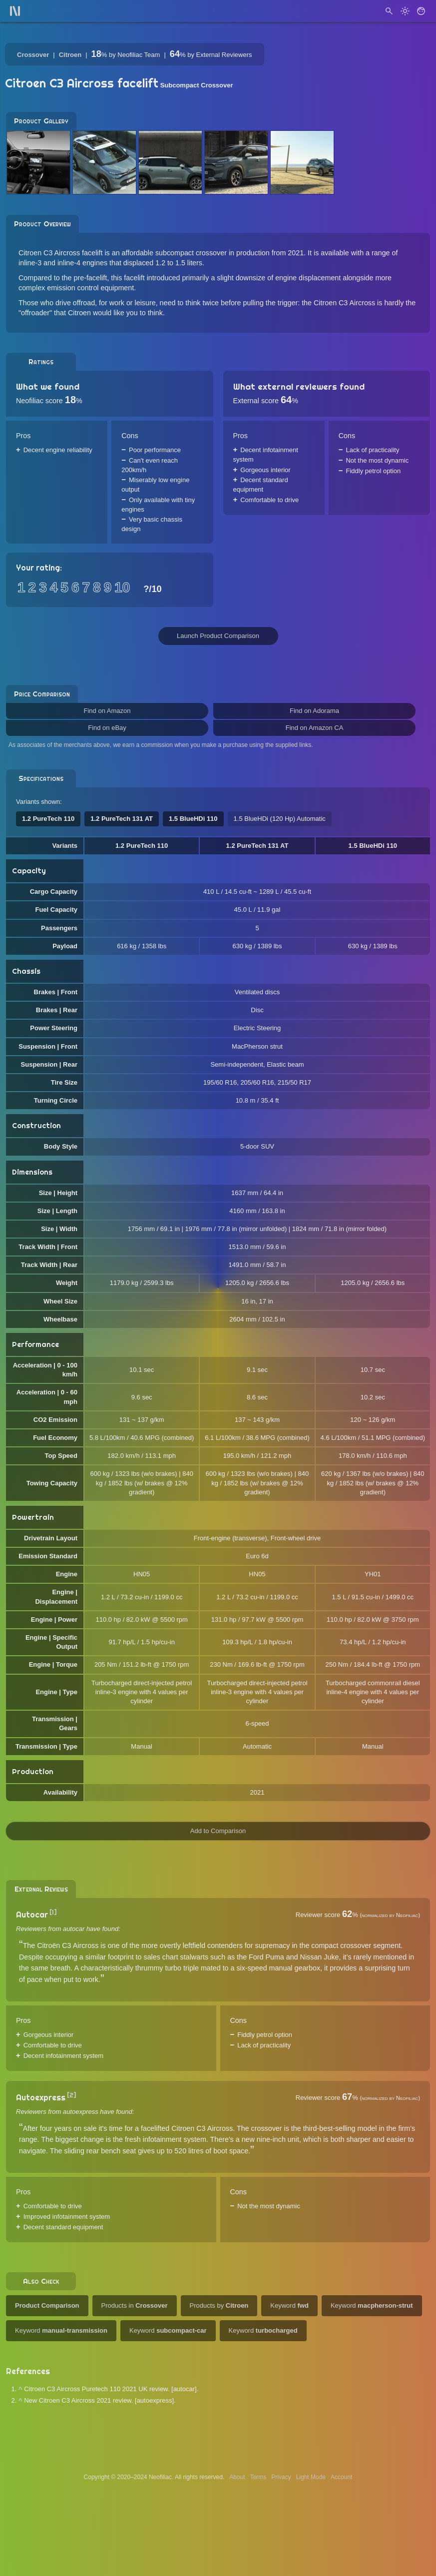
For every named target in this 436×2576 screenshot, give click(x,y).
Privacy (281, 2477)
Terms (258, 2477)
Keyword (289, 2305)
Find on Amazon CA (315, 727)
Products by (219, 2305)
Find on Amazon (107, 710)
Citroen (70, 54)
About (237, 2477)
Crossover (33, 54)
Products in (134, 2305)
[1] (53, 1912)
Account (341, 2477)
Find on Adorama (314, 710)
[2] (71, 2095)
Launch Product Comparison (218, 636)
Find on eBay (107, 727)
